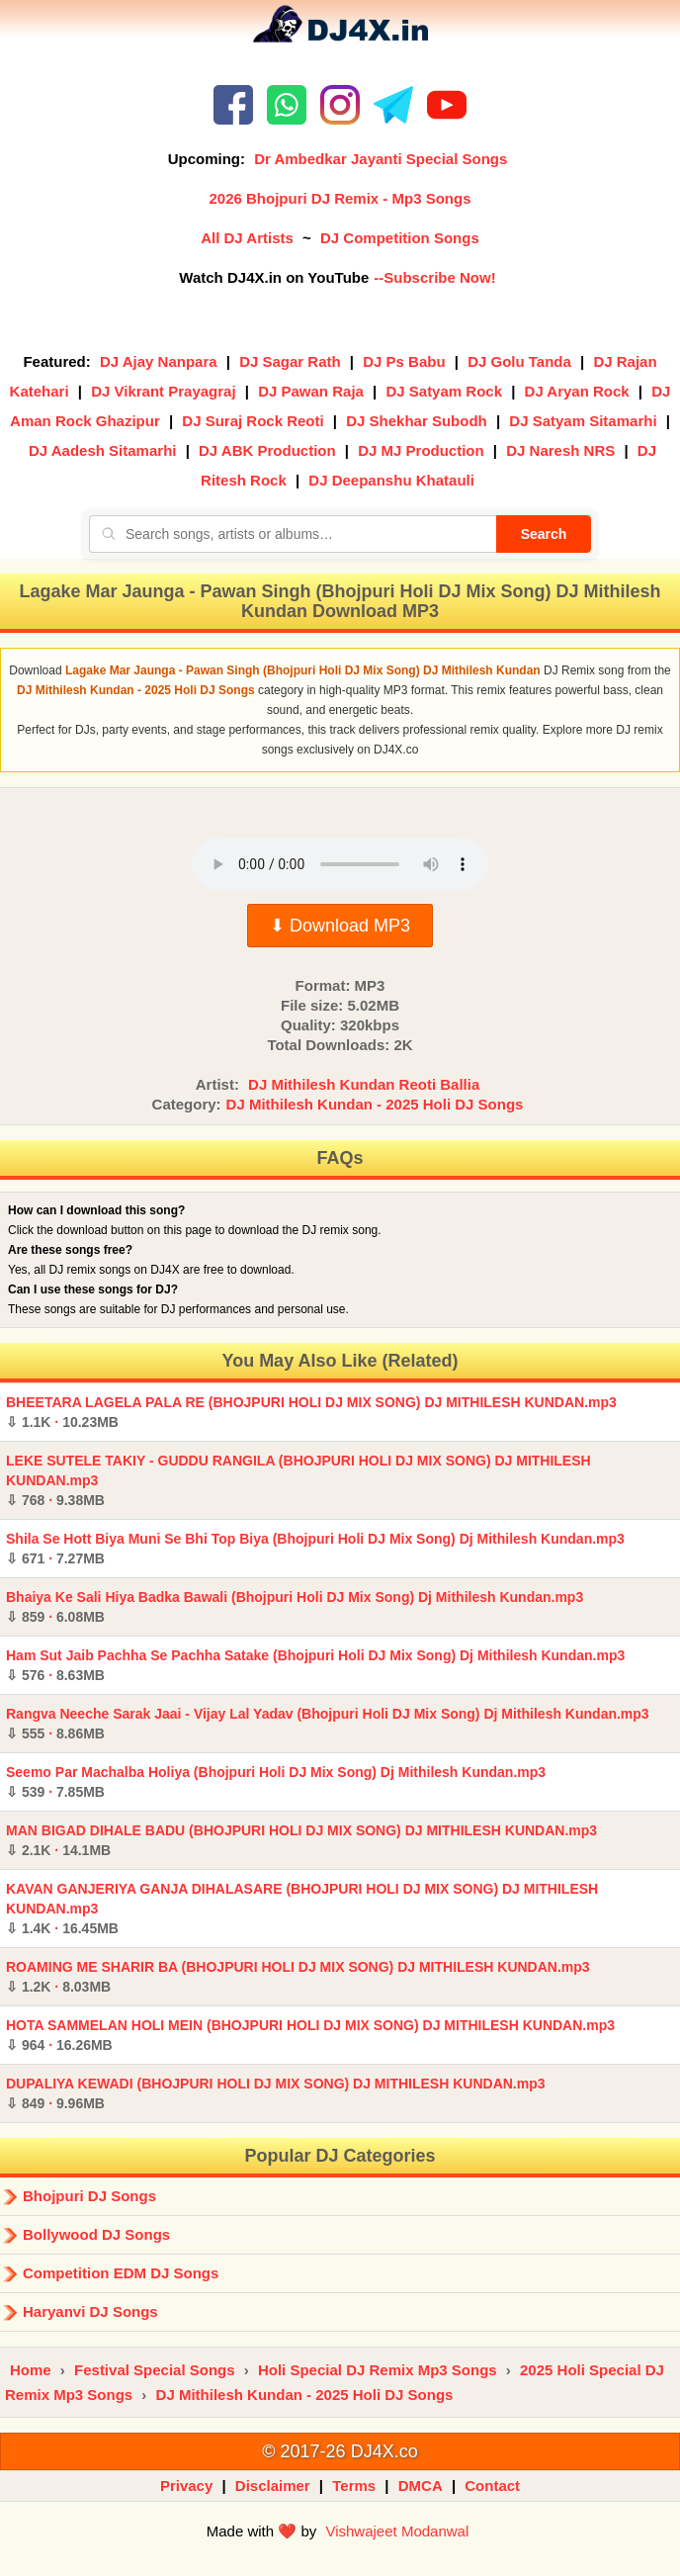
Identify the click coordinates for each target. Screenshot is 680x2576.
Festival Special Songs (154, 2369)
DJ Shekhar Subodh (416, 420)
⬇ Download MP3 (340, 925)
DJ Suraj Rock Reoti (252, 420)
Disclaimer (272, 2485)
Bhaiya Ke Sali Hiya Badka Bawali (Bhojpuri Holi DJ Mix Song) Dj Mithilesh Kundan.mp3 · (294, 1607)
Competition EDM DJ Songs (120, 2273)
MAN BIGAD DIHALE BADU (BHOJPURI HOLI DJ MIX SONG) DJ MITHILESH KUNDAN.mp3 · (301, 1840)
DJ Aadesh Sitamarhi (103, 450)
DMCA (420, 2485)
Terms (354, 2485)
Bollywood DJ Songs (96, 2234)
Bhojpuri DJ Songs (89, 2195)
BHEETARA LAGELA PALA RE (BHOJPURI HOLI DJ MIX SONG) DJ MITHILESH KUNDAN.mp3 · (311, 1412)
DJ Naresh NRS (560, 450)
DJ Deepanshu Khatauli (391, 480)
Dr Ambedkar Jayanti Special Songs (380, 158)
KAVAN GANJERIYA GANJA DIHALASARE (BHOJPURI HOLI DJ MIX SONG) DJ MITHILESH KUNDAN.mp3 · (302, 1908)
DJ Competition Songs (399, 237)
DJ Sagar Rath (290, 361)
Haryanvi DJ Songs (90, 2311)
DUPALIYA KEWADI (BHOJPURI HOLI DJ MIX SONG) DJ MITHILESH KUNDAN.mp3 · (276, 2093)
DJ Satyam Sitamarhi (582, 420)
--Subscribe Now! (434, 277)
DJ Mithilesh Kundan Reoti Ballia (363, 1084)
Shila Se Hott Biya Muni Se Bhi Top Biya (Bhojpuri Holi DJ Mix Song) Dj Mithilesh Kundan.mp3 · (315, 1548)
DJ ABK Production (267, 450)
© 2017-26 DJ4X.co (339, 2451)
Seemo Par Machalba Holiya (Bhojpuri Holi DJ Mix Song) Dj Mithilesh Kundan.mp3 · (276, 1782)
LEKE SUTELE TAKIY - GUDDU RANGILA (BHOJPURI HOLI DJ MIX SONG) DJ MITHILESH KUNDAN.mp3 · (298, 1480)
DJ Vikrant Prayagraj (163, 391)
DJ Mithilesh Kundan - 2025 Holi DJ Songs (375, 1104)
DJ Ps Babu (404, 361)
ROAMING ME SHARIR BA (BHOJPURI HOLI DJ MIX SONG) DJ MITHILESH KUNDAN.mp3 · (298, 1977)
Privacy (186, 2485)
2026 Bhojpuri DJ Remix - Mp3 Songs (339, 198)
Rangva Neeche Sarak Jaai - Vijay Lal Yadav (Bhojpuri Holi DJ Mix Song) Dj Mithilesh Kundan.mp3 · (327, 1723)
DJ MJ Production (421, 450)
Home (30, 2369)
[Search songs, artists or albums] (292, 534)
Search (544, 534)
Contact (492, 2485)
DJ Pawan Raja (311, 391)
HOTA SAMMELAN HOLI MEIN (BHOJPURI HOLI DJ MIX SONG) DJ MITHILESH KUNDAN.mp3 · (310, 2035)
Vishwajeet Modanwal (396, 2531)
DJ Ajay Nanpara (158, 361)
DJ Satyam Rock (443, 391)
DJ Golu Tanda (519, 361)
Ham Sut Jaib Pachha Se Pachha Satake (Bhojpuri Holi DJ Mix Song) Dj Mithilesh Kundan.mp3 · (315, 1665)
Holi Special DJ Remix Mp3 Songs (377, 2369)
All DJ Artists (247, 237)
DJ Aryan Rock (577, 391)
